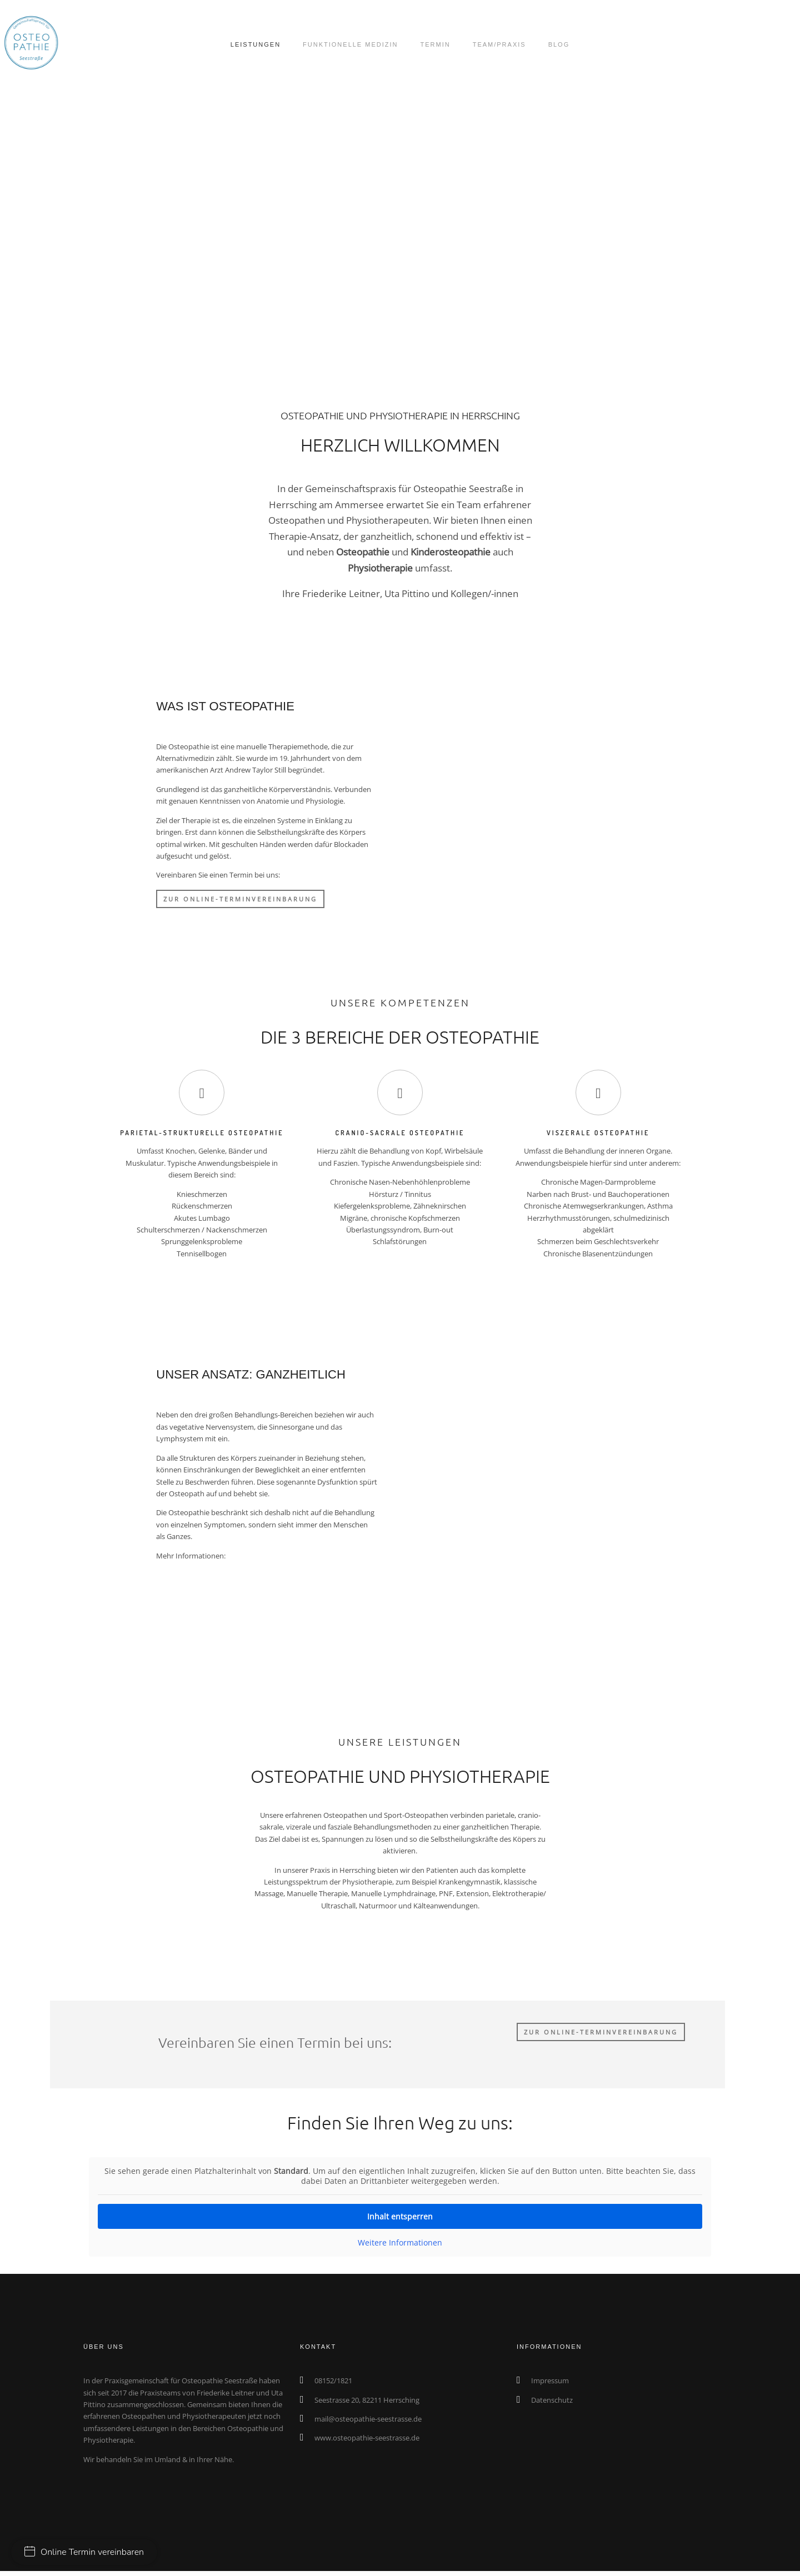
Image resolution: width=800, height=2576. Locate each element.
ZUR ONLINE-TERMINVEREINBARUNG (240, 900)
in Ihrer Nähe (210, 2419)
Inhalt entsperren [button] (400, 2176)
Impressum (550, 2340)
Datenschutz (552, 2359)
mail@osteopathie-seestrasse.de (368, 2378)
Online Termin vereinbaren (84, 2552)
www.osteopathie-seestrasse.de (366, 2397)
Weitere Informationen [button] (400, 2202)
